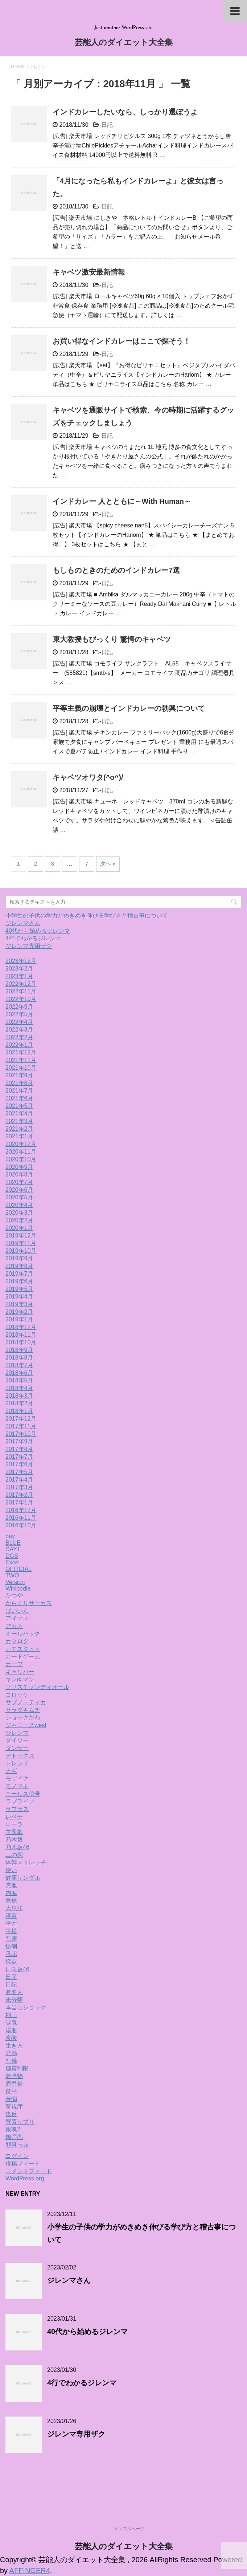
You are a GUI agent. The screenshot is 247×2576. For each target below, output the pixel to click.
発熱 (11, 2053)
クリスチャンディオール (37, 1687)
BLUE (13, 1543)
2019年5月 (19, 1289)
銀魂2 (12, 2129)
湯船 (11, 2030)
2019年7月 (19, 1274)
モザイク (17, 1778)
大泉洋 (14, 1908)
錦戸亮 (14, 2137)
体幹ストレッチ (25, 1862)
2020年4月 (19, 1205)
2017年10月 (20, 1434)
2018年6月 (19, 1373)
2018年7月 (19, 1365)
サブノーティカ (25, 1702)
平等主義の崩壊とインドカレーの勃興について (129, 708)
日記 (107, 125)
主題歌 (14, 1832)
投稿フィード (22, 2163)
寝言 (11, 1916)
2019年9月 (19, 1258)
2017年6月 (19, 1464)
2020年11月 (20, 1152)
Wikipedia (17, 1588)
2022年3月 (19, 1029)
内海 (11, 1893)
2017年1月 (19, 1502)
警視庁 (14, 2106)
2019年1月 (19, 1319)
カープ (14, 1664)
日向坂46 (17, 1969)
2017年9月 (19, 1441)
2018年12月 (20, 1327)
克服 (11, 1885)
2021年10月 (20, 1068)
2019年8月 (19, 1266)
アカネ (14, 1626)
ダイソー (17, 1740)
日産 (11, 1977)
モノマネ (17, 1786)
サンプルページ (129, 2528)
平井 (11, 1923)
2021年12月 (20, 1052)
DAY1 (12, 1549)
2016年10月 (20, 1525)
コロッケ (17, 1695)
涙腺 (11, 2023)
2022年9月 (19, 1007)
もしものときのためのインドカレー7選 (116, 570)
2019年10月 (20, 1251)
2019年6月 (19, 1281)
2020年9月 (19, 1167)
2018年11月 (20, 1335)
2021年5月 (19, 1106)
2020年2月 (19, 1220)
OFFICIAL (18, 1569)
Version (15, 1582)
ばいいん (17, 1611)
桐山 (11, 2015)
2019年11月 (20, 1243)
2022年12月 (20, 984)
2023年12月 (20, 961)
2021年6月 (19, 1098)
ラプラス (17, 1809)
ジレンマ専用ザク (28, 946)
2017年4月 (19, 1480)
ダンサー (17, 1748)
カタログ (17, 1641)
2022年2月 (19, 1037)
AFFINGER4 (29, 2571)
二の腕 (14, 1855)
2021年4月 (19, 1113)
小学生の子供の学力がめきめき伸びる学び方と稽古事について (86, 915)
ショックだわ (22, 1717)
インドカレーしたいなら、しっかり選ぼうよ (125, 112)
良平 (11, 2091)
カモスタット (22, 1649)
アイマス (17, 1618)
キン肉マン (19, 1679)
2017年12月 (20, 1418)
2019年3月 (19, 1304)
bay (10, 1536)
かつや (14, 1595)
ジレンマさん (22, 923)
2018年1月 (19, 1411)
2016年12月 (20, 1510)
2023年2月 (19, 968)
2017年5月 (19, 1472)
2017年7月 (19, 1457)
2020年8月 (19, 1174)
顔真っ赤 (17, 2145)
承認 (11, 1954)
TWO (12, 1575)
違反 (11, 2114)
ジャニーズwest (25, 1725)
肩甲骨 (14, 2084)
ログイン (17, 2156)
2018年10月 (20, 1342)
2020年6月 (19, 1190)
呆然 (11, 1900)
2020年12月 (20, 1144)
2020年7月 (19, 1182)
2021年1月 (19, 1136)
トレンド (17, 1763)
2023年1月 (19, 976)
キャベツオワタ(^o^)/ (88, 777)
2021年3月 (19, 1121)
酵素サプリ (19, 2122)
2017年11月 (20, 1426)
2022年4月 (19, 1022)
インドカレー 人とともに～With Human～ (122, 501)
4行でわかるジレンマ (33, 938)
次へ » (108, 863)
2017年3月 (19, 1487)
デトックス (19, 1756)
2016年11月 (20, 1518)
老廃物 (14, 2076)
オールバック (22, 1634)
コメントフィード (28, 2171)
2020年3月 (19, 1213)
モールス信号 (22, 1794)
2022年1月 (19, 1045)
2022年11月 (20, 991)
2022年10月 (20, 999)
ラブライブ (19, 1801)
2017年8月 (19, 1449)
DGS (11, 1556)
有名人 (14, 1992)
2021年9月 (19, 1075)
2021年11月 (20, 1060)
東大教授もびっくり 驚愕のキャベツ (112, 639)
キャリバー (19, 1672)
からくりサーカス (28, 1603)
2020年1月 (19, 1228)
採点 (11, 1962)
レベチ (14, 1817)
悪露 (11, 1939)
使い (11, 1870)
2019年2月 (19, 1312)
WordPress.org (24, 2178)
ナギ (11, 1771)
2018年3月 (19, 1396)
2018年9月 (19, 1350)
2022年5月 (19, 1014)
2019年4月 (19, 1296)
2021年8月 (19, 1083)
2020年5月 (19, 1197)
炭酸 (11, 2038)
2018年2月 (19, 1403)
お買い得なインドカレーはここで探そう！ (121, 341)
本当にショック (25, 2007)
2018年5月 (19, 1380)
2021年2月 (19, 1129)
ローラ (14, 1824)
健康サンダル (22, 1878)
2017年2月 (19, 1495)
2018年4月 (19, 1388)
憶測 (11, 1946)
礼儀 (11, 2061)
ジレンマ (17, 1733)
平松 (11, 1931)
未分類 (14, 2000)
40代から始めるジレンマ (37, 931)
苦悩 (11, 2099)
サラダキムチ (22, 1710)
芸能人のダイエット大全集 (124, 43)
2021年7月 (19, 1090)
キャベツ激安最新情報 (89, 272)
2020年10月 (20, 1159)
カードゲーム (22, 1656)
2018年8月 (19, 1357)
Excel (12, 1562)
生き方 (14, 2045)
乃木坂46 (17, 1847)
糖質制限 (17, 2068)
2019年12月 (20, 1235)
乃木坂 (14, 1839)
